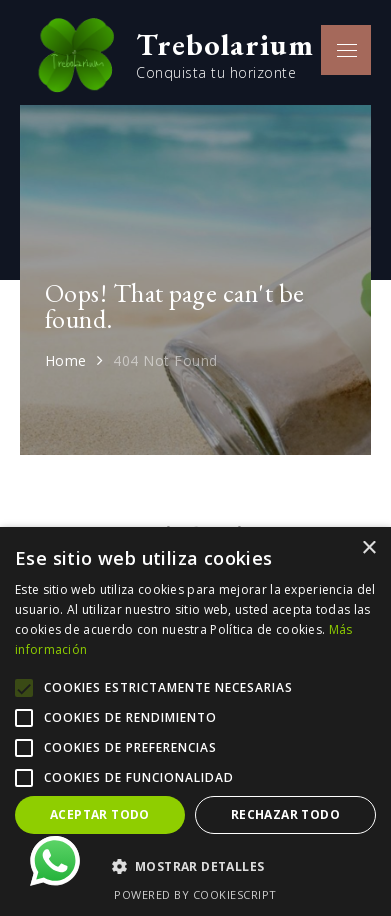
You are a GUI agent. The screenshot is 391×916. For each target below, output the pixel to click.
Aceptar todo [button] (100, 814)
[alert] (195, 721)
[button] (195, 867)
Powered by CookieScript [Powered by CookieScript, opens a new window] (195, 894)
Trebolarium (225, 44)
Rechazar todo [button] (285, 814)
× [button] (368, 548)
